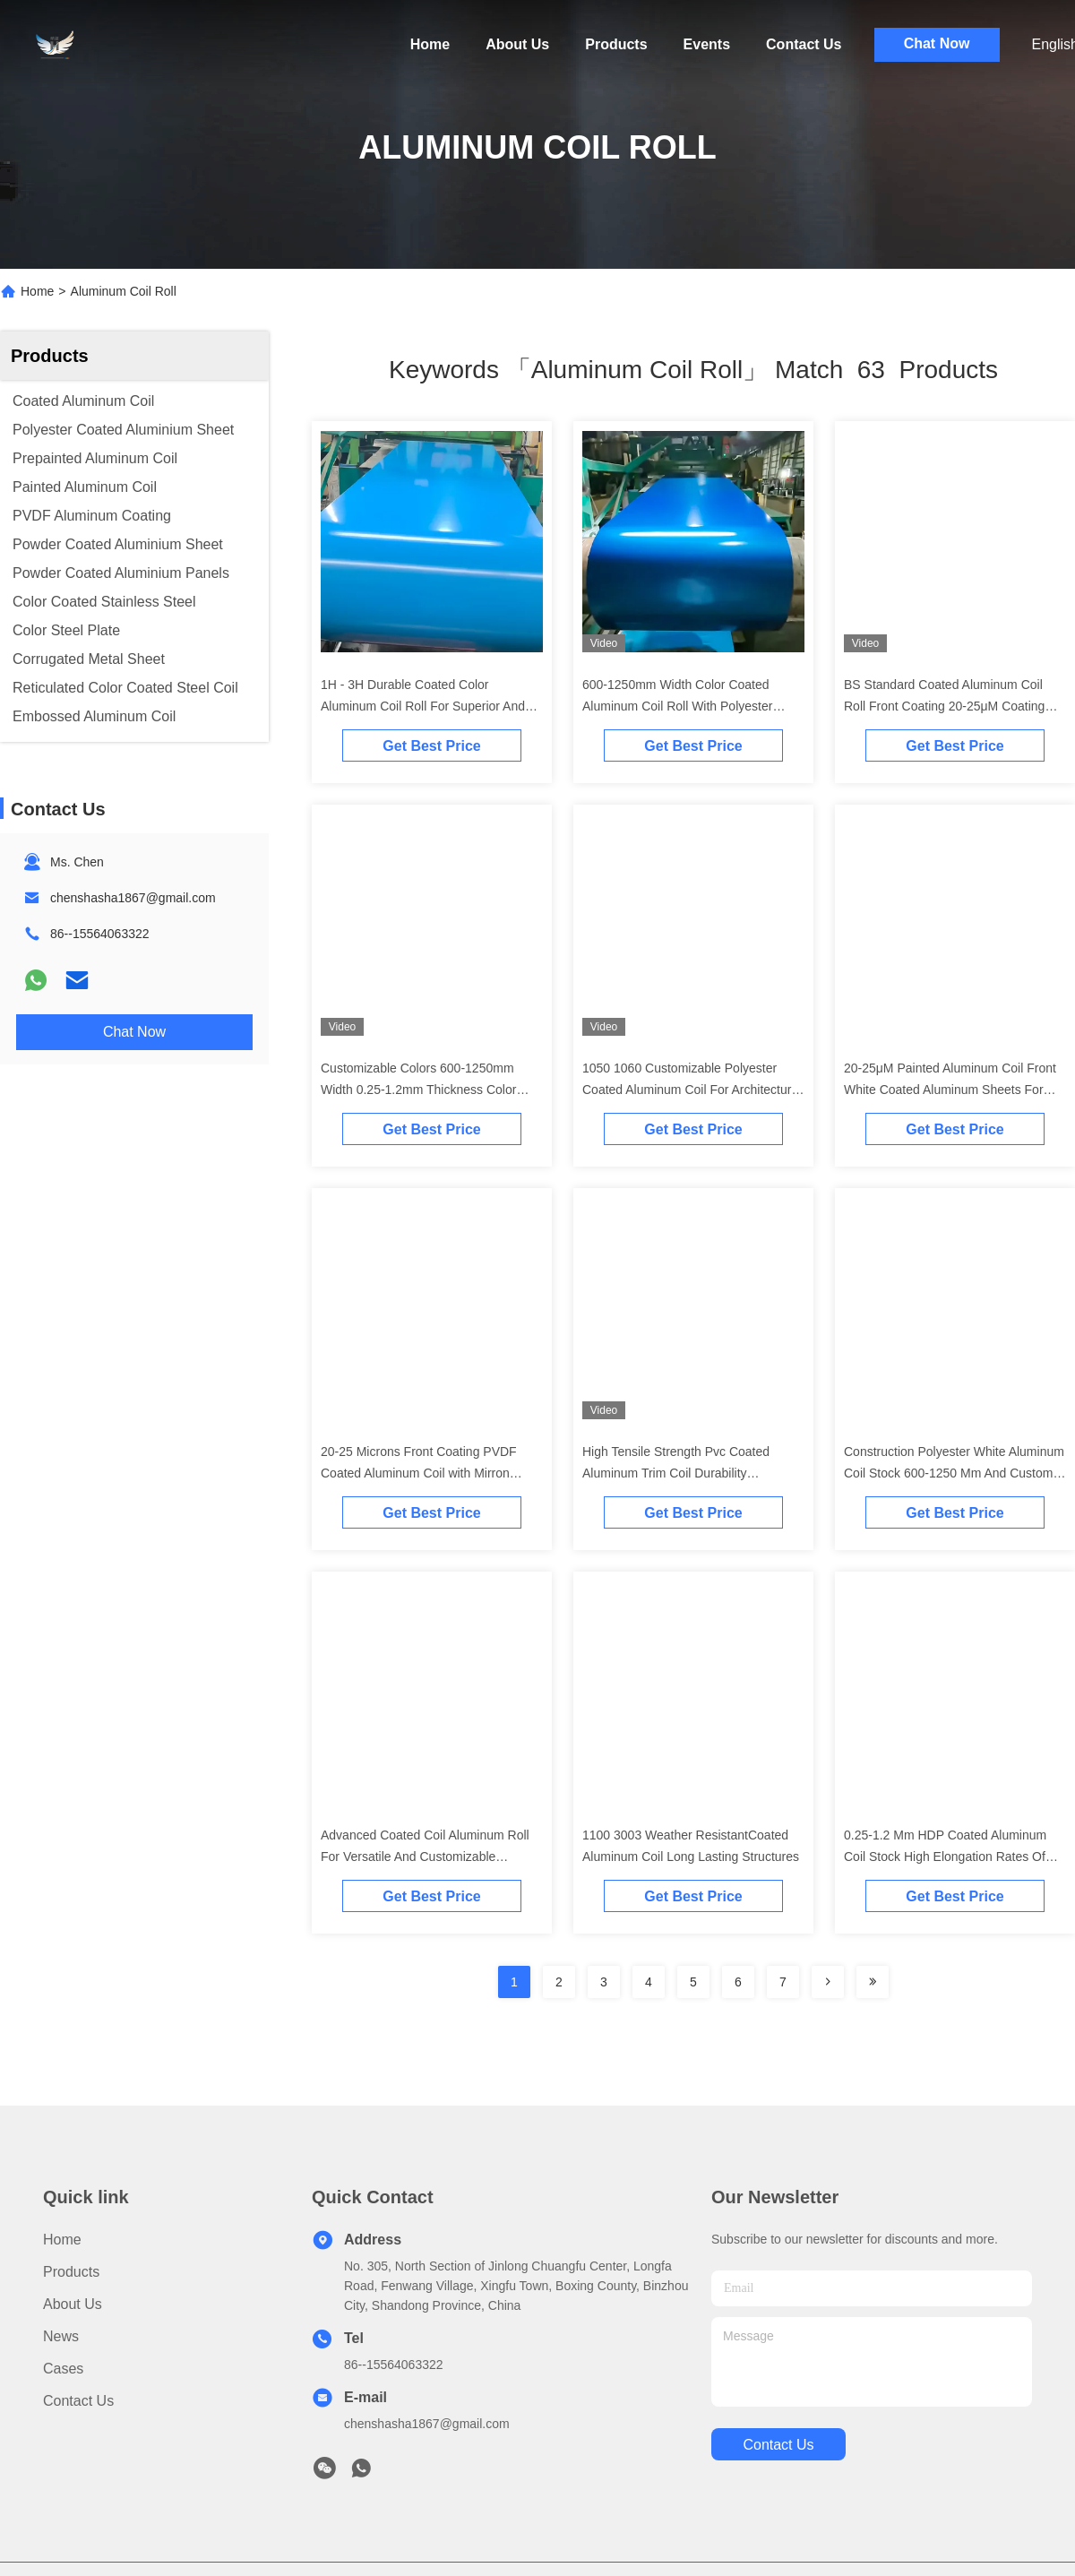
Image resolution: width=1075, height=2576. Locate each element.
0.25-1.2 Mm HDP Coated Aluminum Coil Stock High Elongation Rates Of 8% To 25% (945, 1856)
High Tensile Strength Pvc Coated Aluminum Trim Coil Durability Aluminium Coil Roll (676, 1473)
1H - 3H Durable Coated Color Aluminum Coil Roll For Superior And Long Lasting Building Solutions (423, 706)
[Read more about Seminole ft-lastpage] (872, 1982)
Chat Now (937, 43)
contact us (778, 2444)
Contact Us (803, 44)
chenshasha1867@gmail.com (133, 898)
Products (616, 44)
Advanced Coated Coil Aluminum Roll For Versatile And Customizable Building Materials (425, 1856)
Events (707, 44)
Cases (63, 2368)
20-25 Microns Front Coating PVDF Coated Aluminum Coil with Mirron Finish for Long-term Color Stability (419, 1473)
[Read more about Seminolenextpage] (828, 1982)
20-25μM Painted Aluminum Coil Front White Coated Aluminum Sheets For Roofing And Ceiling (950, 1089)
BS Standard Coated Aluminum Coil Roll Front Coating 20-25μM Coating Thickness (944, 706)
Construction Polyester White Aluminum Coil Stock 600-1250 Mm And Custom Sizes (954, 1473)
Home (430, 44)
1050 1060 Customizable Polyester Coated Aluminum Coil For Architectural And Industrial (691, 1089)
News (61, 2336)
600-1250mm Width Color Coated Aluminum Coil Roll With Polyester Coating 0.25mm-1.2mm (677, 706)
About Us (517, 44)
